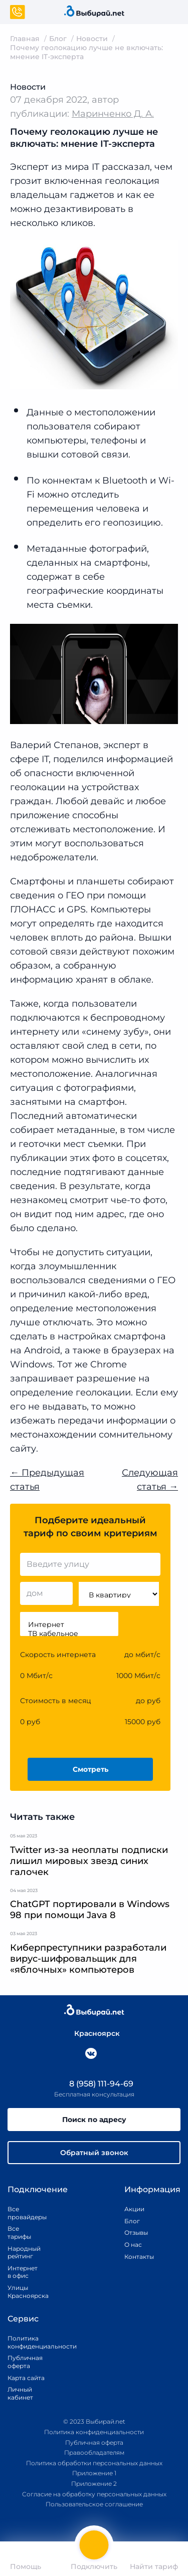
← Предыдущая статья (47, 1479)
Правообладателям (94, 2452)
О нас (133, 2244)
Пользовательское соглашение (94, 2504)
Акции (134, 2209)
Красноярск (92, 2033)
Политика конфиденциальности (31, 2342)
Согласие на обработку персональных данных (94, 2494)
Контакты (135, 2256)
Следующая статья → (150, 1479)
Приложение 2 (94, 2483)
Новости (92, 38)
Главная (25, 38)
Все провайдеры (21, 2213)
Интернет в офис (21, 2272)
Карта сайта (26, 2378)
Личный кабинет (20, 2393)
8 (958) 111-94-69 (94, 2083)
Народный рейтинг (21, 2252)
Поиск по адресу (94, 2119)
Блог (58, 38)
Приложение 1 (94, 2473)
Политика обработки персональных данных (94, 2463)
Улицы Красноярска (21, 2291)
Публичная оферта (25, 2362)
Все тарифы (19, 2232)
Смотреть (90, 1769)
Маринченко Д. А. (113, 113)
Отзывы (135, 2232)
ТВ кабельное (69, 1633)
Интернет (69, 1624)
